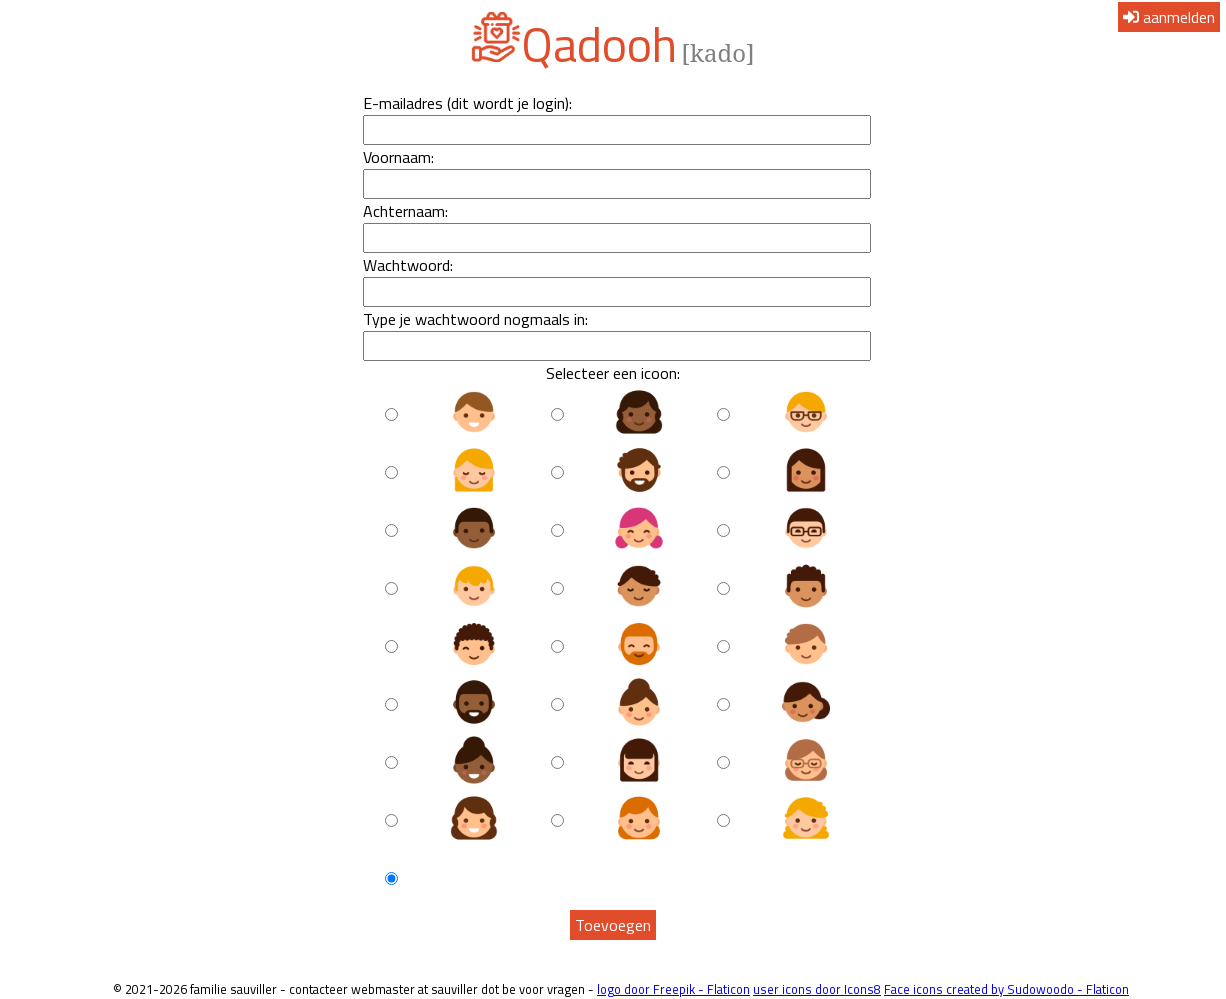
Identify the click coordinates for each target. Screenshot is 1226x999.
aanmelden (1169, 17)
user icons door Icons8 (817, 989)
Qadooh (599, 44)
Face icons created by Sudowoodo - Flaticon (1006, 989)
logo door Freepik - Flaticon (673, 989)
